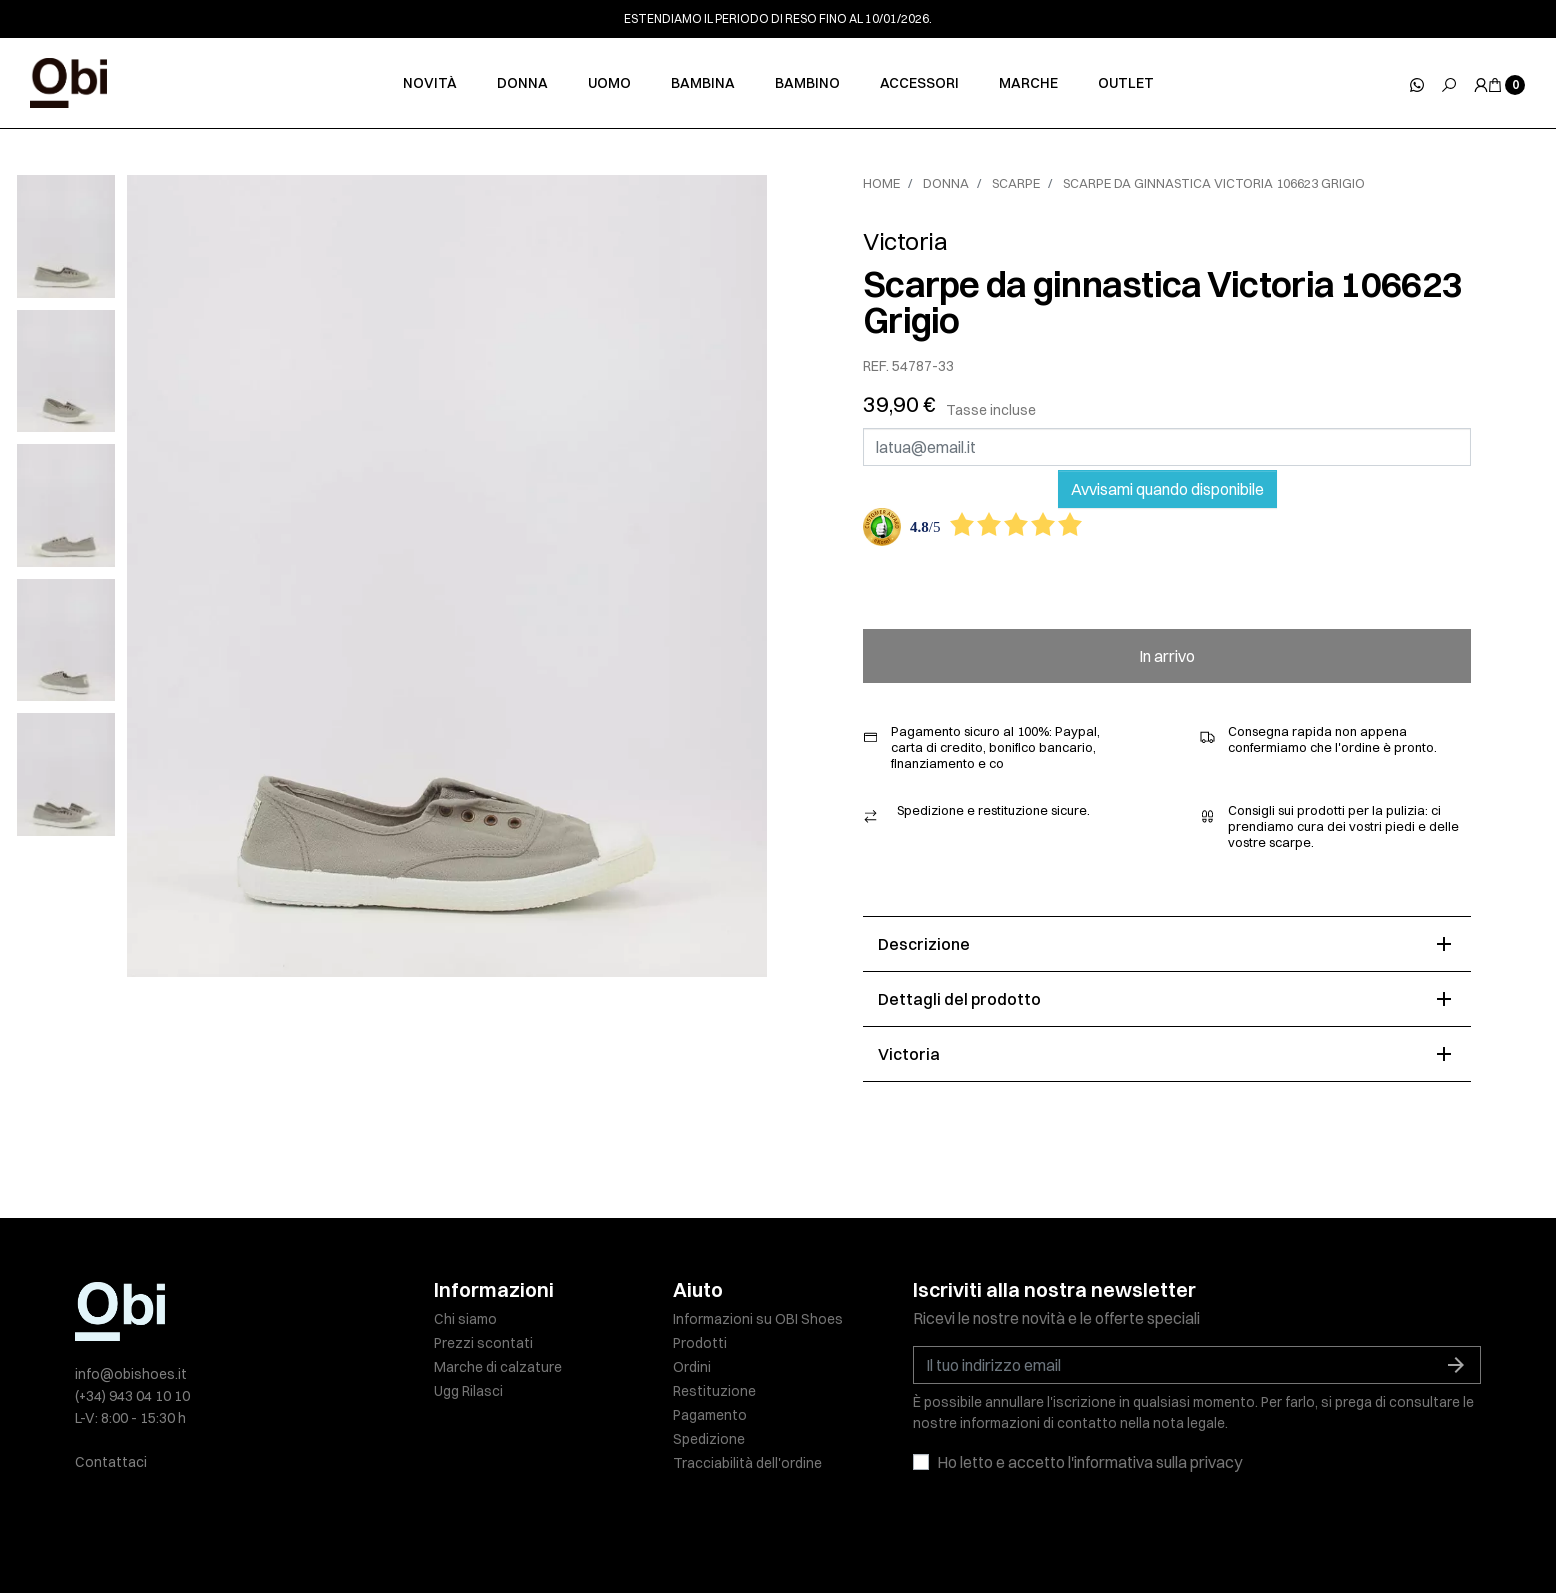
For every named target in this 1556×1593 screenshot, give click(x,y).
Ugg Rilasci (468, 1391)
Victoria (905, 241)
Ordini (692, 1367)
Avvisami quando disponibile (1167, 489)
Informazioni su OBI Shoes (758, 1319)
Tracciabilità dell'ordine (747, 1463)
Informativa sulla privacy (599, 1535)
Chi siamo (465, 1319)
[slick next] (80, 180)
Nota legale (470, 1535)
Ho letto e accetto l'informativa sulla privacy (1089, 1462)
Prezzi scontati (483, 1343)
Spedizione (709, 1439)
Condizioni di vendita (891, 1535)
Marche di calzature (498, 1367)
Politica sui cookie (750, 1535)
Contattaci (111, 1462)
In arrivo (1167, 656)
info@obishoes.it (131, 1374)
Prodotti (700, 1343)
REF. (876, 366)
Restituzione (714, 1391)
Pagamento (710, 1415)
